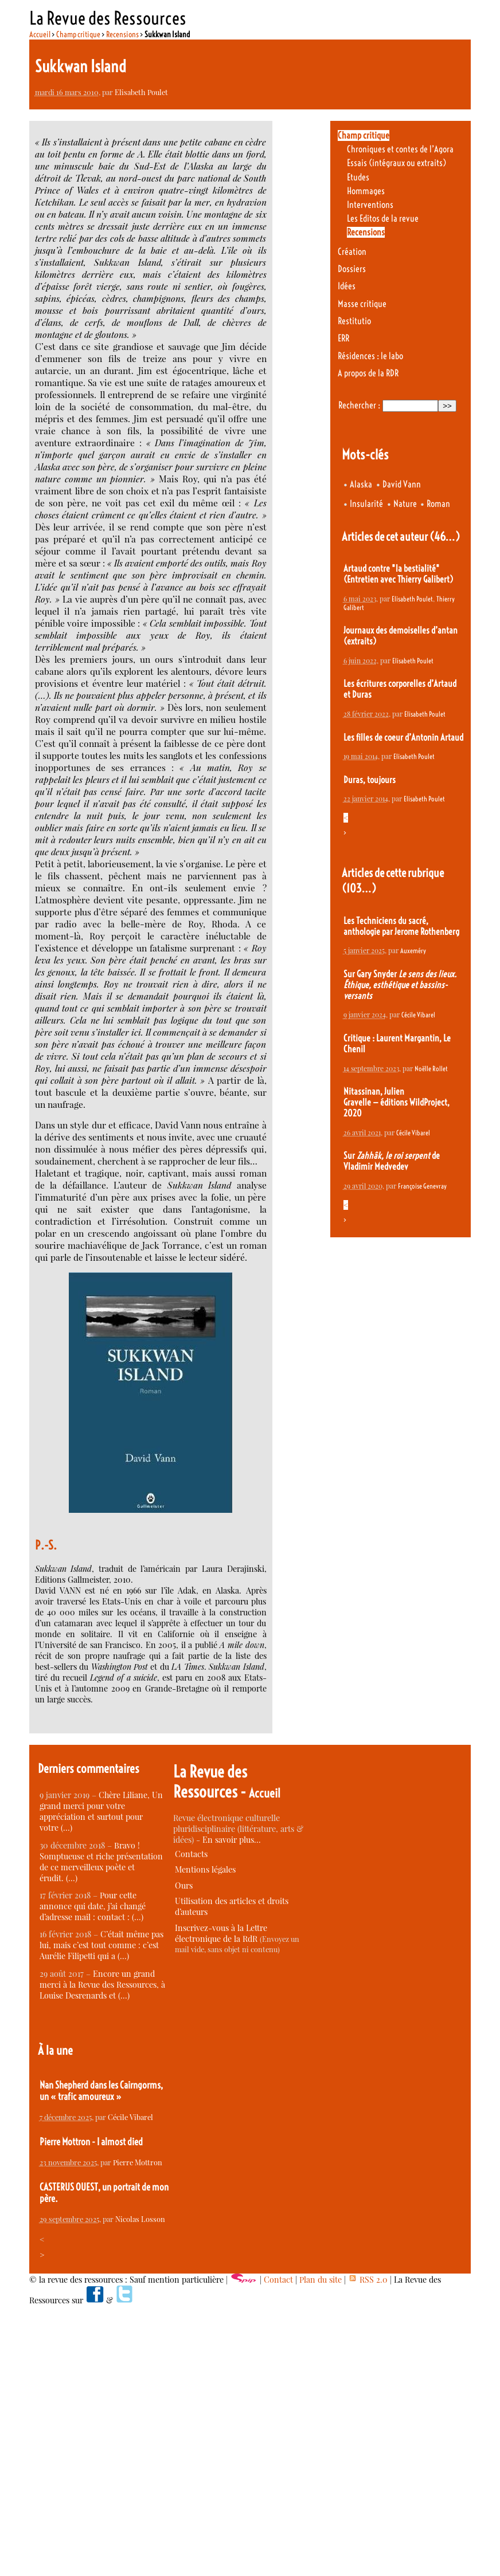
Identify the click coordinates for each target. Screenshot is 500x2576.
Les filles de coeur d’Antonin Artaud (403, 737)
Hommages (366, 191)
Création (352, 251)
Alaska (361, 484)
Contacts (191, 1854)
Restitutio (354, 321)
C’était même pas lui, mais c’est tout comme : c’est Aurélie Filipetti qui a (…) (101, 1945)
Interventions (370, 204)
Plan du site (320, 2279)
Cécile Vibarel (418, 1014)
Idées (347, 286)
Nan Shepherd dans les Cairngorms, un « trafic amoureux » (101, 2090)
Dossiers (352, 269)
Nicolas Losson (140, 2219)
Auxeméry (413, 950)
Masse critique (362, 303)
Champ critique (78, 34)
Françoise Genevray (422, 1186)
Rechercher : (359, 405)
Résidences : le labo (370, 356)
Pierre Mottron (137, 2162)
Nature (405, 503)
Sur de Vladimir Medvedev (391, 1161)
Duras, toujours (369, 779)
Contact (278, 2279)
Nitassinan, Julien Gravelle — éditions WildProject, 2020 (396, 1102)
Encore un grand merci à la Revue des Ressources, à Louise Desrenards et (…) (102, 1984)
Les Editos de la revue (383, 218)
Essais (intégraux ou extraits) (396, 163)
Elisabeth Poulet (141, 92)
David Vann (401, 484)
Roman (438, 503)
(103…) (359, 888)
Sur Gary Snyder (399, 985)
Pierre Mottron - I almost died (91, 2142)
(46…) (444, 536)
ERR (343, 338)
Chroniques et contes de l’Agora (400, 149)
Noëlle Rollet (431, 1068)
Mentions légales (205, 1869)
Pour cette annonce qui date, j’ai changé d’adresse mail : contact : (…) (93, 1906)
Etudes (358, 177)
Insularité (366, 503)
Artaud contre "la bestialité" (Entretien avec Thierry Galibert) (398, 574)
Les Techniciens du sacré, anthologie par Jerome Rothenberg (401, 926)
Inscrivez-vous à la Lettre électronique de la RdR (221, 1933)
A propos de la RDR (368, 373)
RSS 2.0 (368, 2279)
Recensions (122, 34)
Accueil (39, 34)
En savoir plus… (231, 1839)
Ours (184, 1885)
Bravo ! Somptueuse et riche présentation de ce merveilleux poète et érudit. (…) (101, 1861)
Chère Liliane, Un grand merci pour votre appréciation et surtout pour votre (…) (101, 1811)
